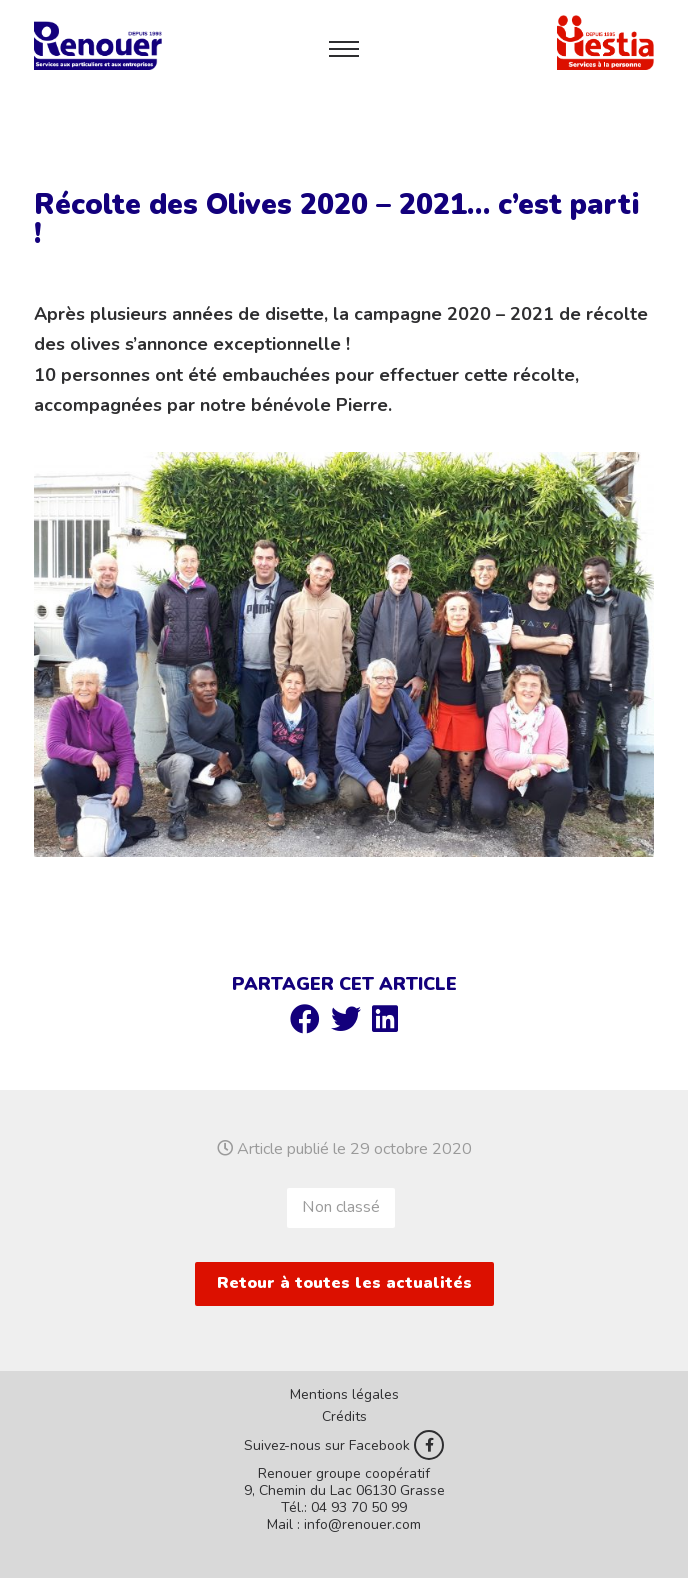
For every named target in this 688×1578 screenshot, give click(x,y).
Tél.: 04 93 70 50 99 (344, 1507)
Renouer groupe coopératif (344, 1473)
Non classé (341, 1207)
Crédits (344, 1416)
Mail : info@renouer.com (344, 1524)
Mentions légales (344, 1394)
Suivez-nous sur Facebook (344, 1445)
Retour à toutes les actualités (344, 1283)
